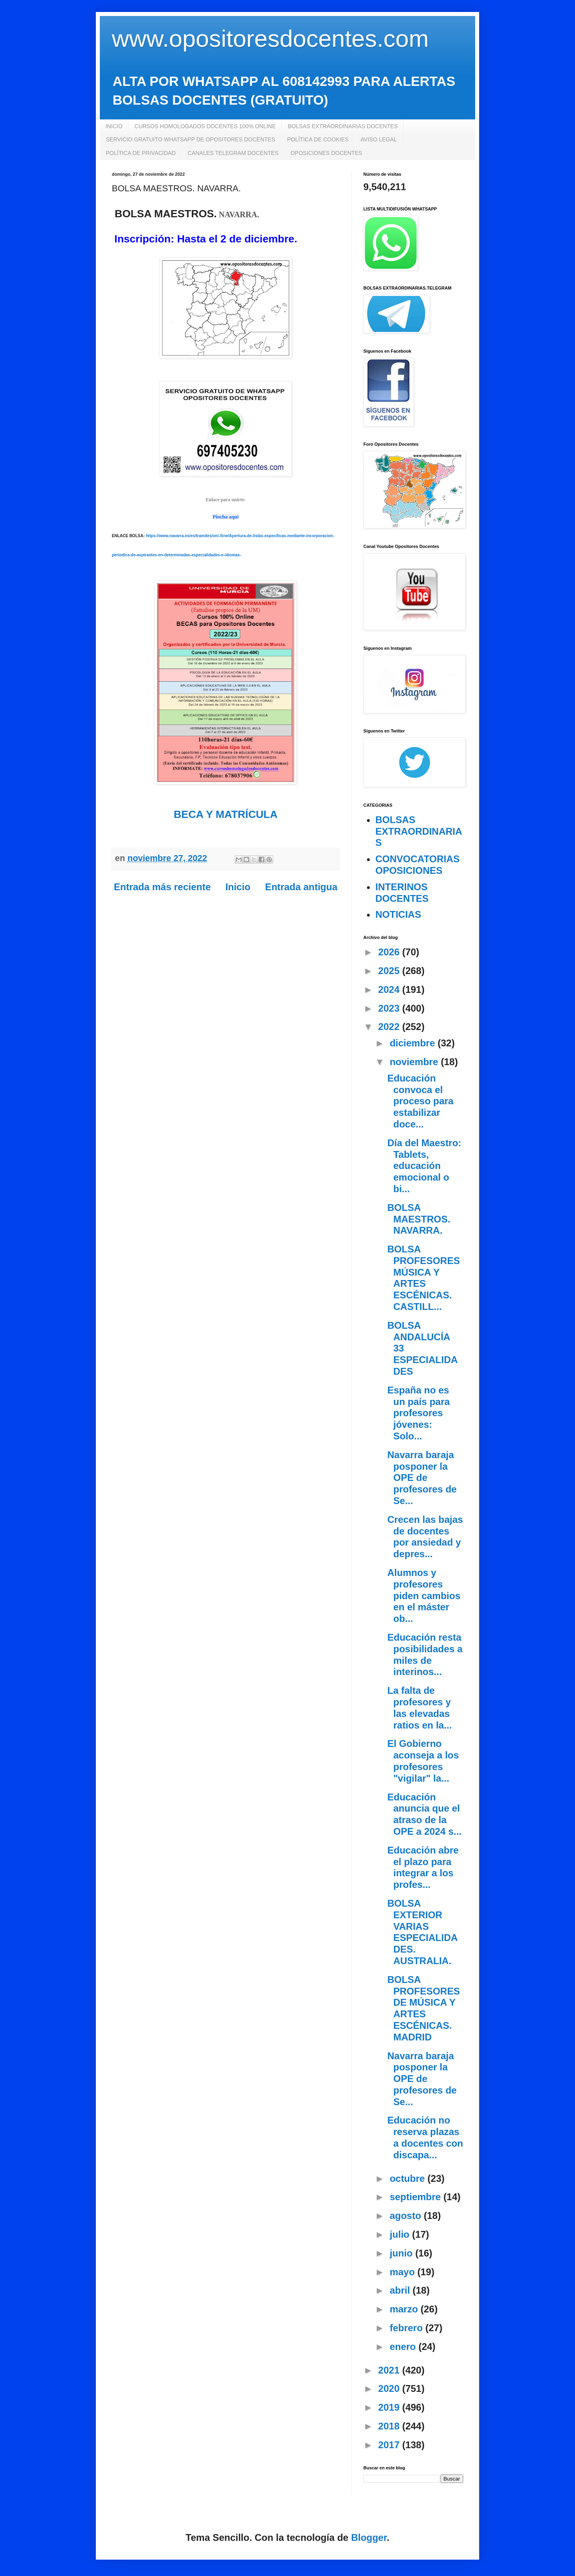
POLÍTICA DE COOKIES (318, 139)
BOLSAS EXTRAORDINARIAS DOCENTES (343, 126)
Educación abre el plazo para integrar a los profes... (423, 1867)
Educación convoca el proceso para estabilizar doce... (420, 1101)
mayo (403, 2271)
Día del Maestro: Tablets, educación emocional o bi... (424, 1165)
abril (401, 2290)
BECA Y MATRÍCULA (226, 814)
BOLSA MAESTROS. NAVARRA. (418, 1219)
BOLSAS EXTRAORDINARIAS (418, 831)
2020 (390, 2388)
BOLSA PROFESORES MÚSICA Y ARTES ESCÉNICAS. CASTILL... (423, 1278)
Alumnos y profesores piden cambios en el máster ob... (423, 1595)
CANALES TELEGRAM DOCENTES (233, 153)
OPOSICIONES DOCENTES (326, 153)
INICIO (114, 126)
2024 (390, 989)
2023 (390, 1008)
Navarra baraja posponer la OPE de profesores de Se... (422, 1477)
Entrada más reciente (162, 886)
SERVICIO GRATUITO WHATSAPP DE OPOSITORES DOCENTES (190, 139)
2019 (390, 2407)
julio (401, 2234)
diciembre (414, 1043)
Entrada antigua (301, 886)
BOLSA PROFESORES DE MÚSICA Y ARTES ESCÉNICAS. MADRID (423, 2008)
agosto (407, 2215)
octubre (409, 2178)
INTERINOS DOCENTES (401, 892)
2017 (390, 2444)
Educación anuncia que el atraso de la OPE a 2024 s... (424, 1814)
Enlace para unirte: (226, 499)
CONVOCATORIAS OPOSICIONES (417, 864)
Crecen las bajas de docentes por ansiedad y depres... (425, 1536)
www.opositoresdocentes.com (270, 38)
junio (402, 2253)
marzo (405, 2309)
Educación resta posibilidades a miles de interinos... (424, 1654)
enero (404, 2346)
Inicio (237, 886)
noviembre (415, 1061)
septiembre (417, 2196)
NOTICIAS (398, 914)
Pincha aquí (225, 517)
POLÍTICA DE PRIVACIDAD (141, 153)
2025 (390, 970)
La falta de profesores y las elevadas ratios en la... (419, 1707)
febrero (407, 2327)
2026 (390, 952)
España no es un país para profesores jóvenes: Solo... (418, 1413)
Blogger (369, 2537)
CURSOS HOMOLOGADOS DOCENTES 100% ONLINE (205, 126)
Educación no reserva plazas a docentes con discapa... (425, 2137)
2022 (390, 1026)
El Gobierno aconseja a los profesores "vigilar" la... (423, 1760)
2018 (390, 2426)
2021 (390, 2370)
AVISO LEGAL (379, 139)
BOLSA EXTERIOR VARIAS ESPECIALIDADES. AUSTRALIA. (422, 1932)
